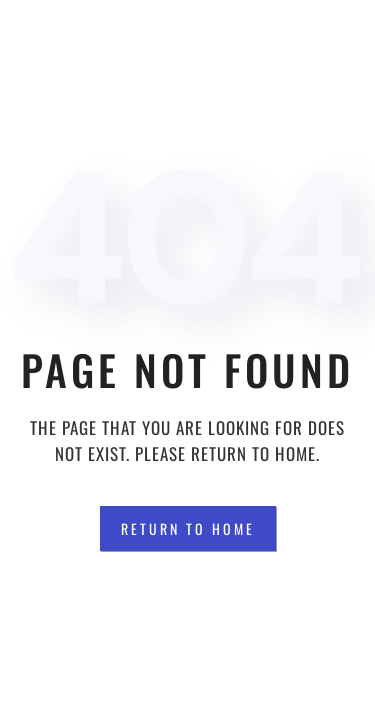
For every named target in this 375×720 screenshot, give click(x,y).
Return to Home (188, 528)
